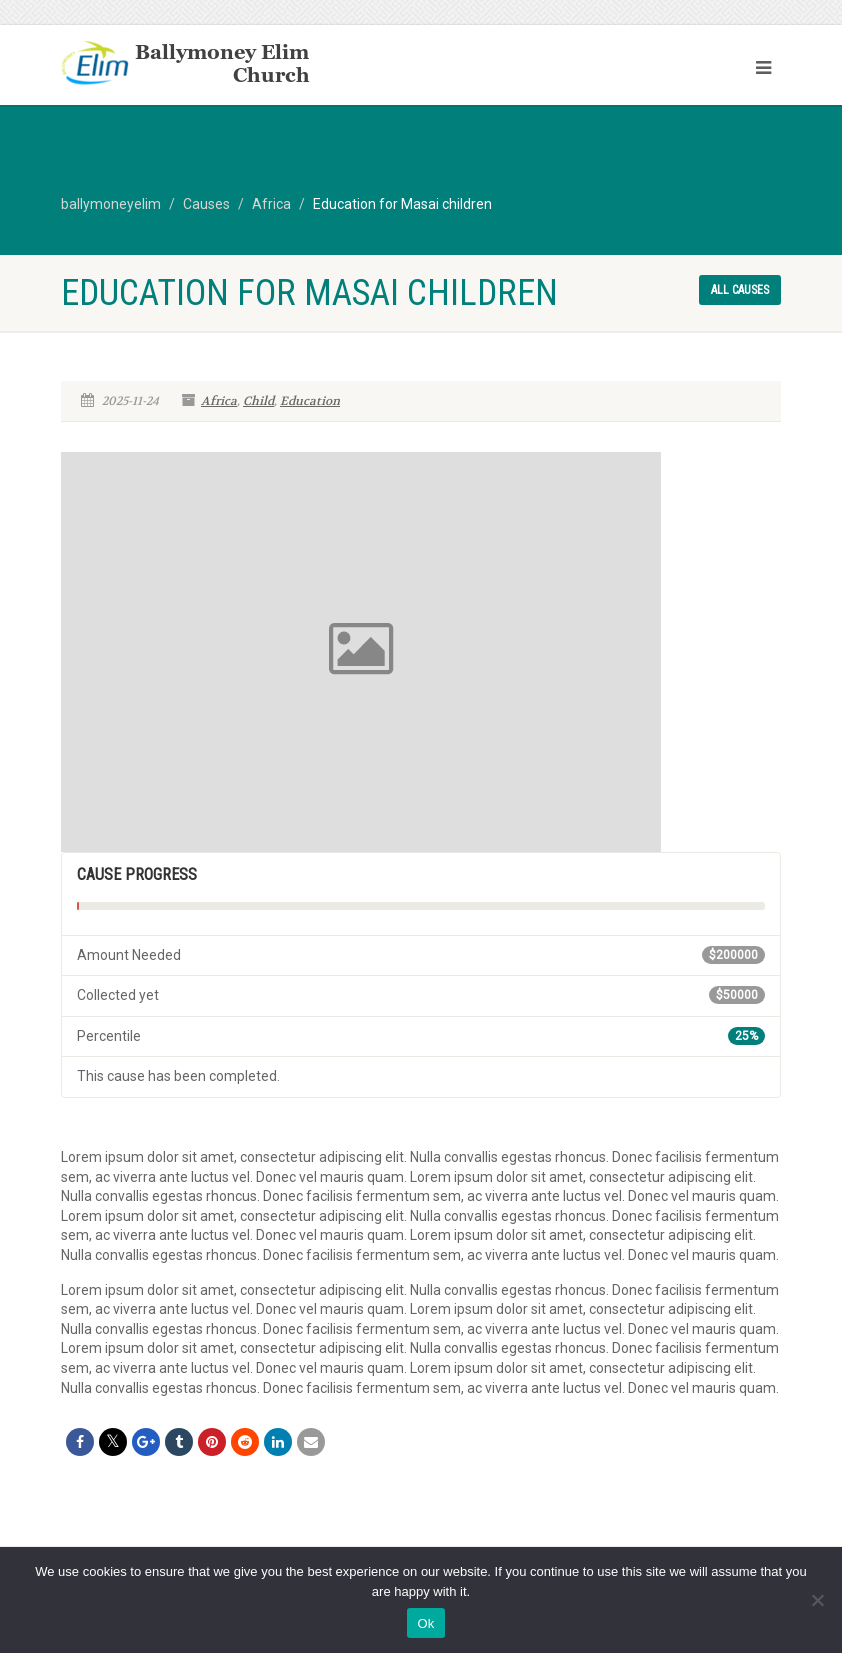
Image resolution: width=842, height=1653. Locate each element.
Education (310, 401)
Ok (425, 1623)
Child (258, 401)
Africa (219, 401)
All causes (740, 290)
